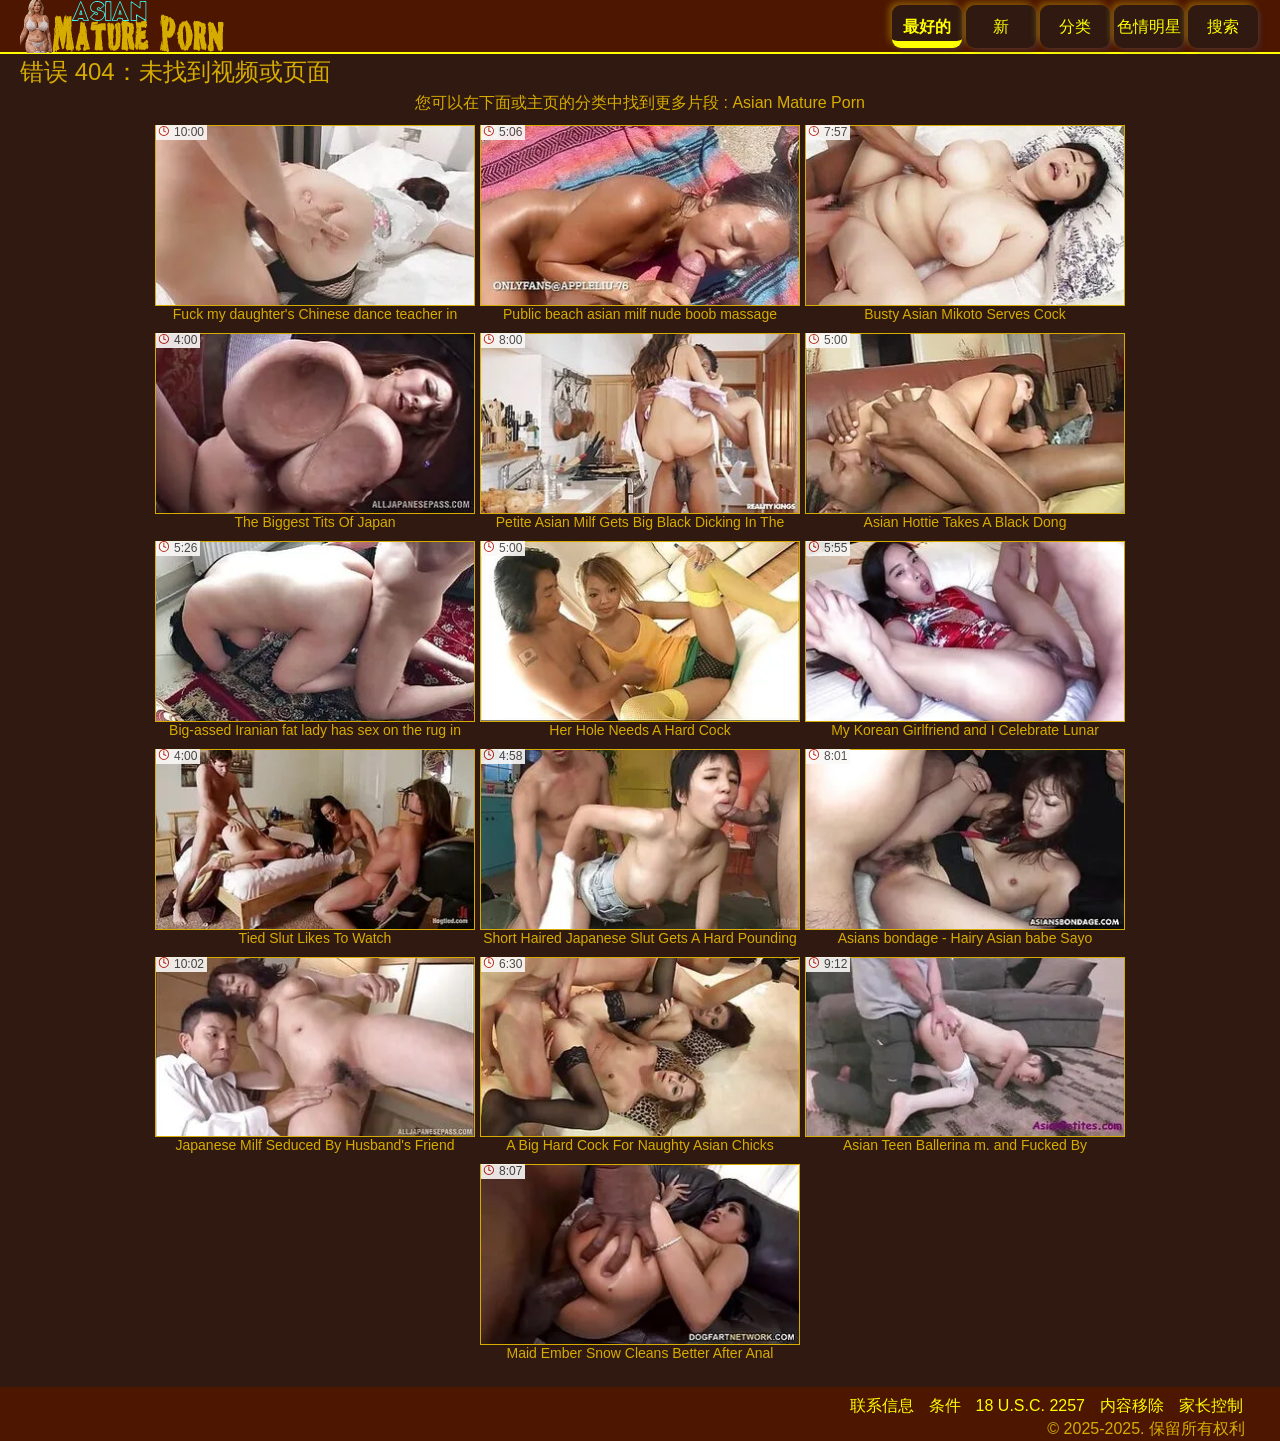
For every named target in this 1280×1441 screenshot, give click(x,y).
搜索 (1223, 26)
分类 (1075, 26)
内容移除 (1132, 1405)
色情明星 (1149, 26)
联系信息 (882, 1405)
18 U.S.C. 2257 (1030, 1405)
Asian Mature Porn (798, 102)
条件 (945, 1405)
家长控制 (1211, 1405)
